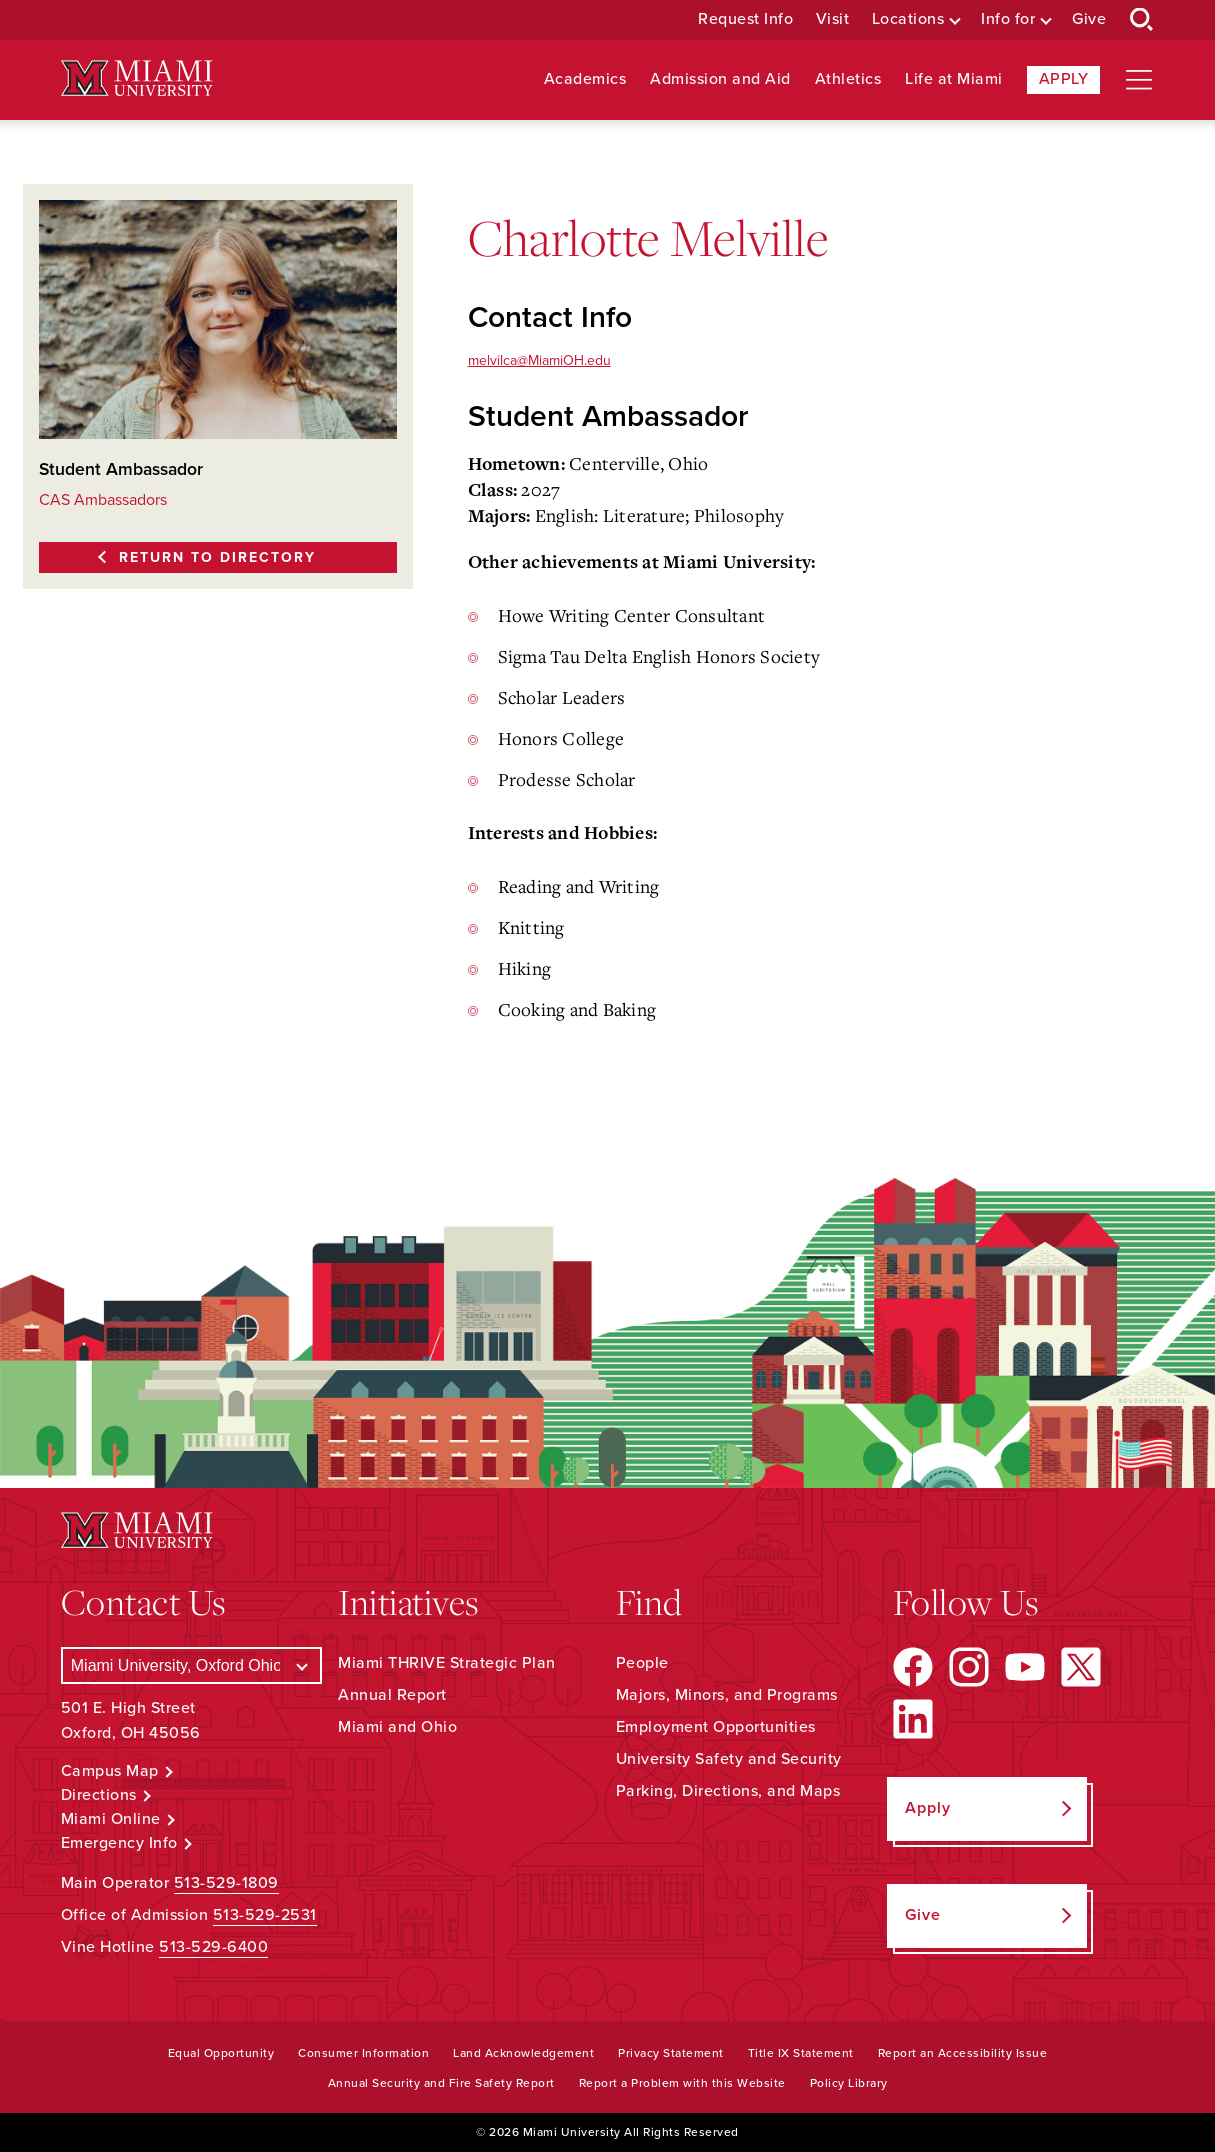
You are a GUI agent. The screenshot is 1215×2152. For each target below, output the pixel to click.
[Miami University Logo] (137, 78)
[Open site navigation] (1139, 80)
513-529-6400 (213, 1947)
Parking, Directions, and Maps (728, 1791)
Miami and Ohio (397, 1727)
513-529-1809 (226, 1883)
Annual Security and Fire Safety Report (441, 2083)
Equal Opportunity (221, 2053)
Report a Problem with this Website (682, 2083)
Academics (585, 79)
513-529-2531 (265, 1915)
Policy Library (849, 2083)
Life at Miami (954, 79)
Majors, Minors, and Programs (727, 1695)
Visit (833, 19)
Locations (908, 19)
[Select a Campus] (191, 1665)
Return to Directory (217, 557)
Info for (1008, 19)
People (642, 1663)
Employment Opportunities (716, 1727)
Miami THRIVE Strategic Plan (447, 1663)
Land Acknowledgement (523, 2053)
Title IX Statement (801, 2053)
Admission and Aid (720, 79)
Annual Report (392, 1695)
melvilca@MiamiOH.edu (539, 360)
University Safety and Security (729, 1759)
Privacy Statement (671, 2053)
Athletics (848, 79)
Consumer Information (363, 2053)
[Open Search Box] (1142, 20)
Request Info (745, 19)
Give (1089, 19)
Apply (1064, 79)
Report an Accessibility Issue (963, 2053)
